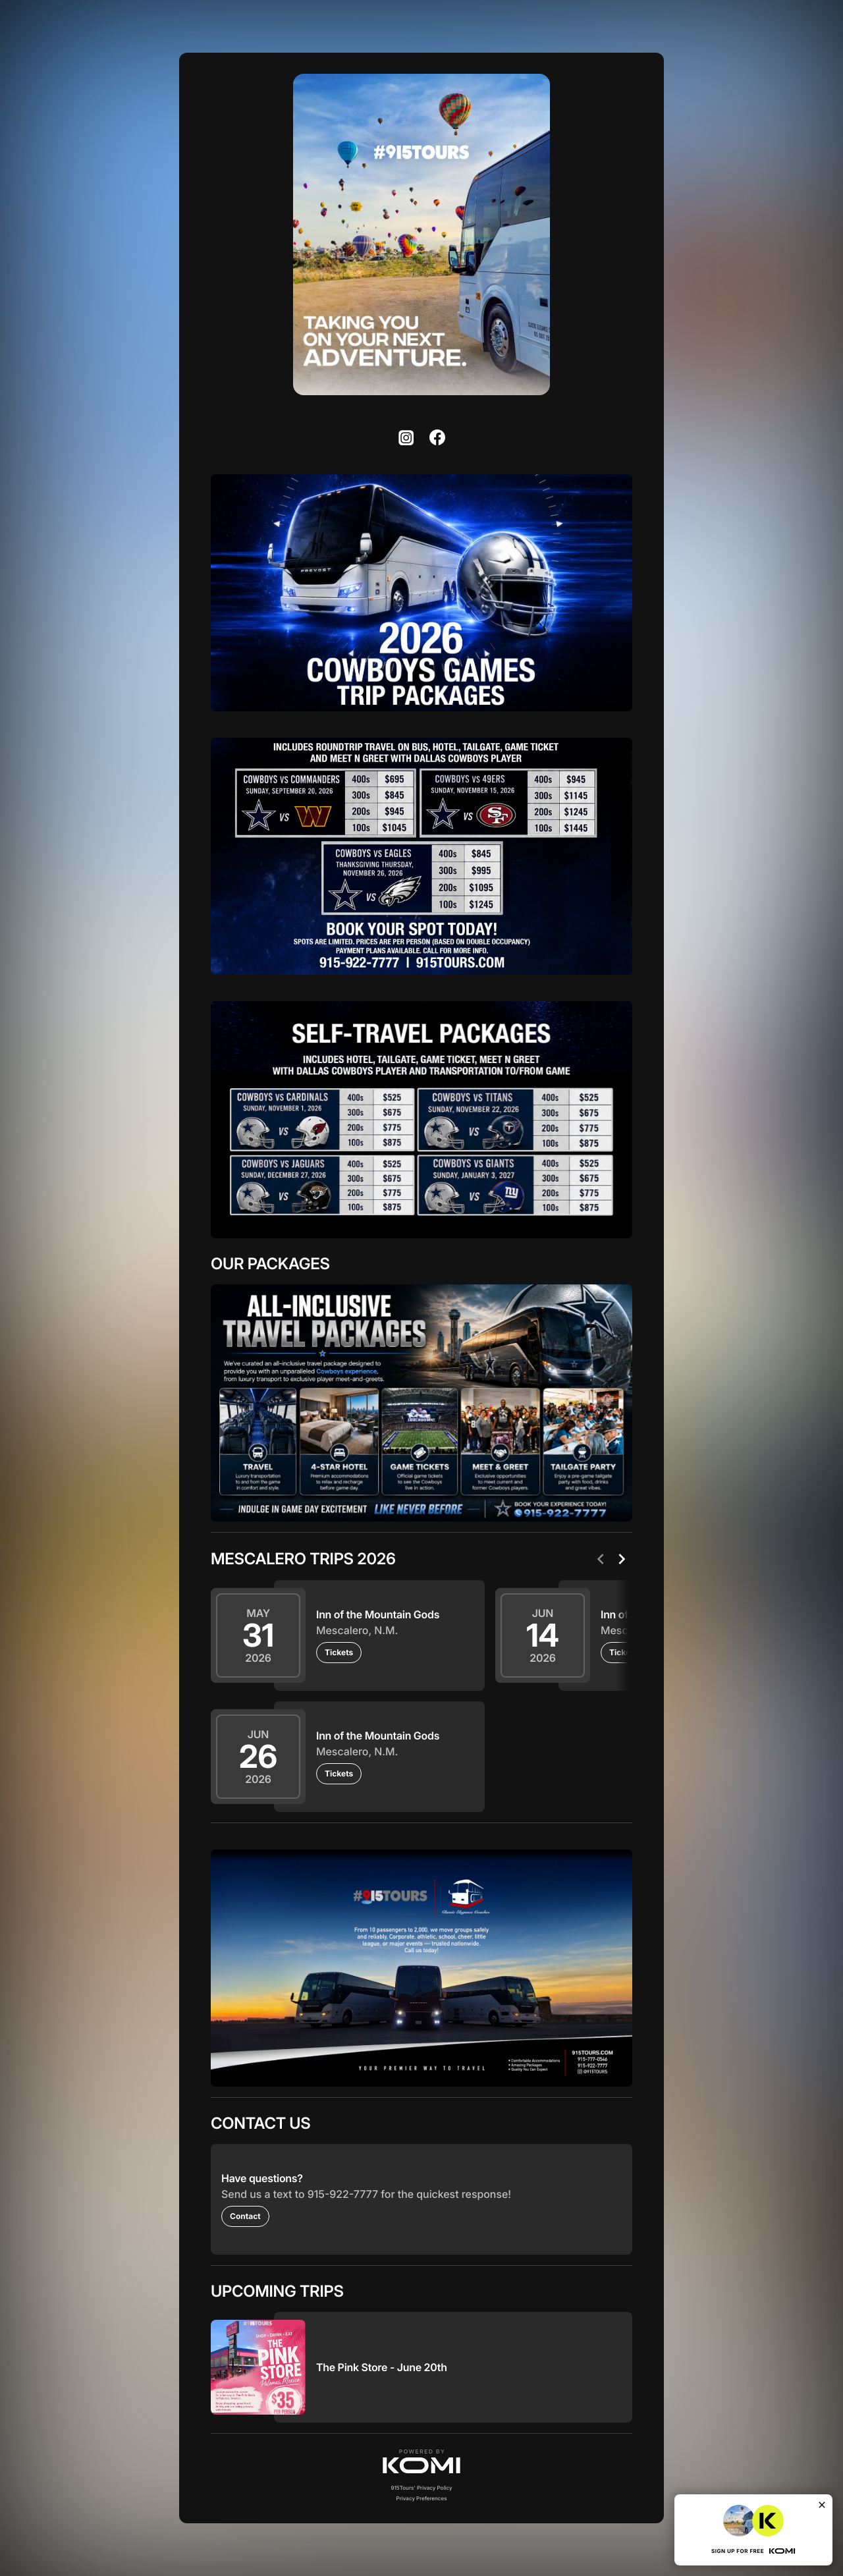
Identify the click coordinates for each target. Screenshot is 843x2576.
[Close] (822, 2505)
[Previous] (600, 1559)
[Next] (621, 1559)
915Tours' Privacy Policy (421, 2487)
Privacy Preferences (421, 2498)
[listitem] (405, 437)
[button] (421, 2461)
